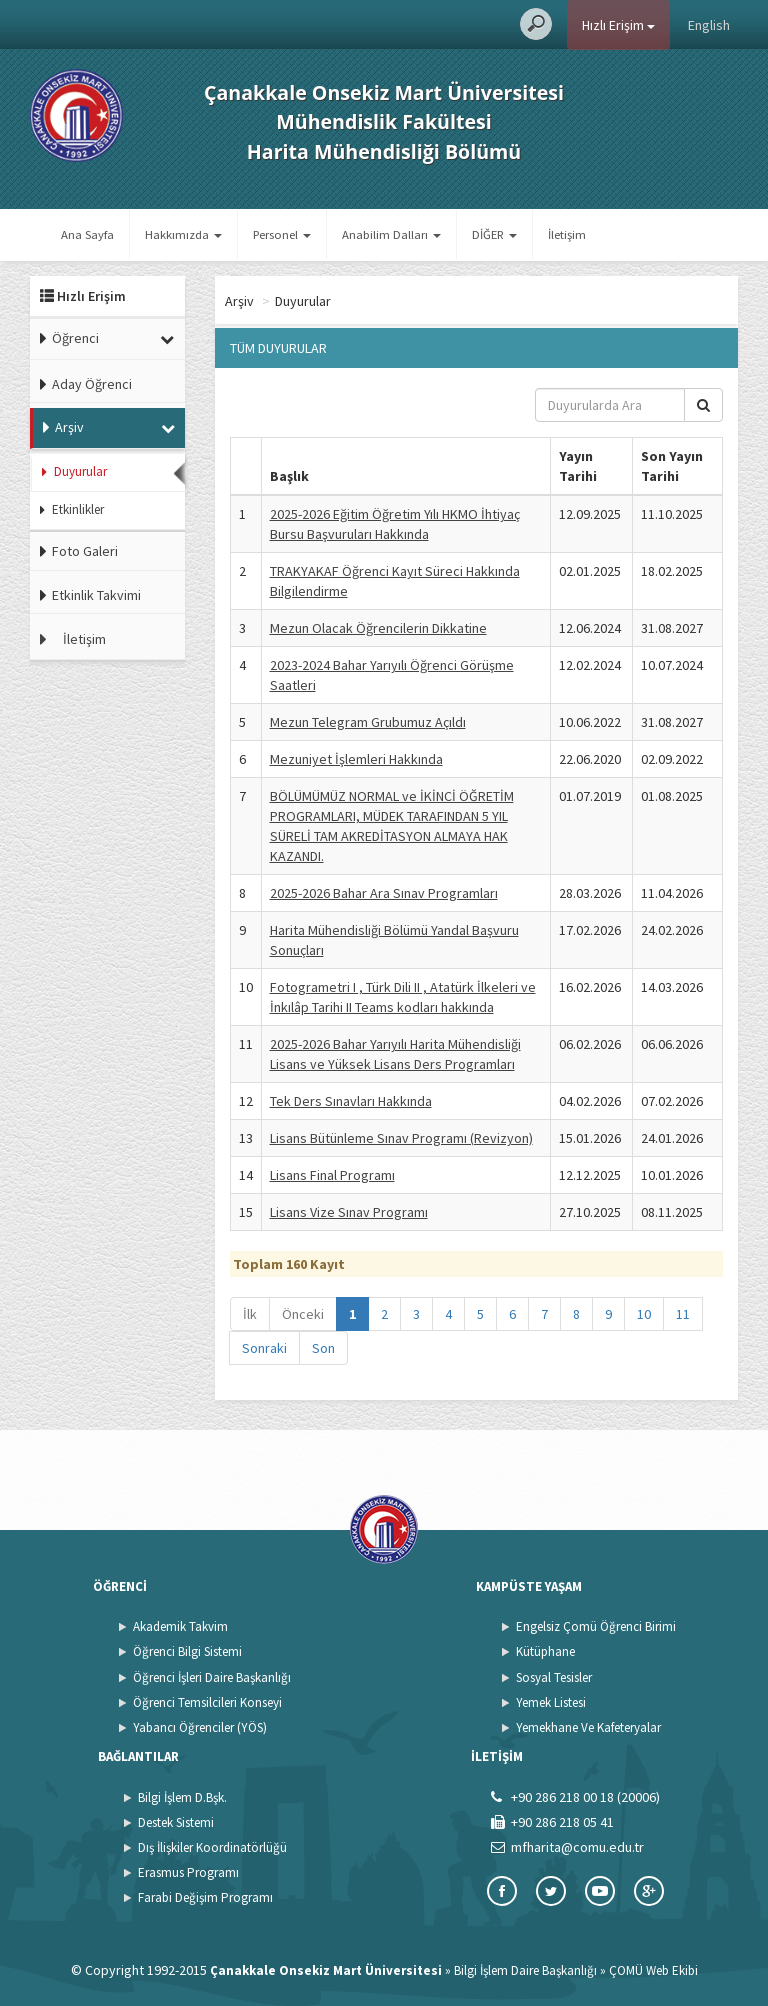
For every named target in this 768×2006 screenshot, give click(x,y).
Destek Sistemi (176, 1822)
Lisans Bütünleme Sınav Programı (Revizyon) (401, 1138)
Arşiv (69, 427)
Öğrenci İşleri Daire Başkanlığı (212, 1677)
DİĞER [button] (494, 234)
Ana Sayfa (87, 234)
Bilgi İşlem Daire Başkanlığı (525, 1970)
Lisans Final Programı (332, 1175)
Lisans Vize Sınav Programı (349, 1212)
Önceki (303, 1314)
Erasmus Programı (188, 1872)
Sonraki (264, 1348)
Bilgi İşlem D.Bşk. (182, 1797)
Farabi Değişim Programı (205, 1897)
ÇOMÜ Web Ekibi (653, 1970)
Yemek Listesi (551, 1702)
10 (644, 1314)
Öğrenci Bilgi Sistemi (187, 1651)
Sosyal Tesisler (554, 1677)
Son (323, 1348)
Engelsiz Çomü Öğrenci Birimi (596, 1626)
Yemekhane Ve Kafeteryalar (588, 1727)
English (709, 25)
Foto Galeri (85, 551)
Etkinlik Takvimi (96, 595)
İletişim (567, 234)
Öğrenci (75, 338)
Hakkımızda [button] (183, 234)
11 (683, 1314)
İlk (250, 1314)
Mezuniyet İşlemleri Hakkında (356, 759)
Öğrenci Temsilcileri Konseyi (207, 1702)
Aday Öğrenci (92, 384)
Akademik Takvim (180, 1626)
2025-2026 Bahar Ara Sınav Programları (384, 893)
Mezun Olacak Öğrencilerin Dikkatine (378, 628)
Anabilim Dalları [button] (391, 234)
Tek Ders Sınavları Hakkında (351, 1101)
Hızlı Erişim (618, 25)
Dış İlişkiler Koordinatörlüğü (212, 1847)
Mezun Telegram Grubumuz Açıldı (368, 722)
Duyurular (80, 471)
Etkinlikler (78, 509)
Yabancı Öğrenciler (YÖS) (200, 1727)
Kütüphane (545, 1651)
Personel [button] (282, 234)
